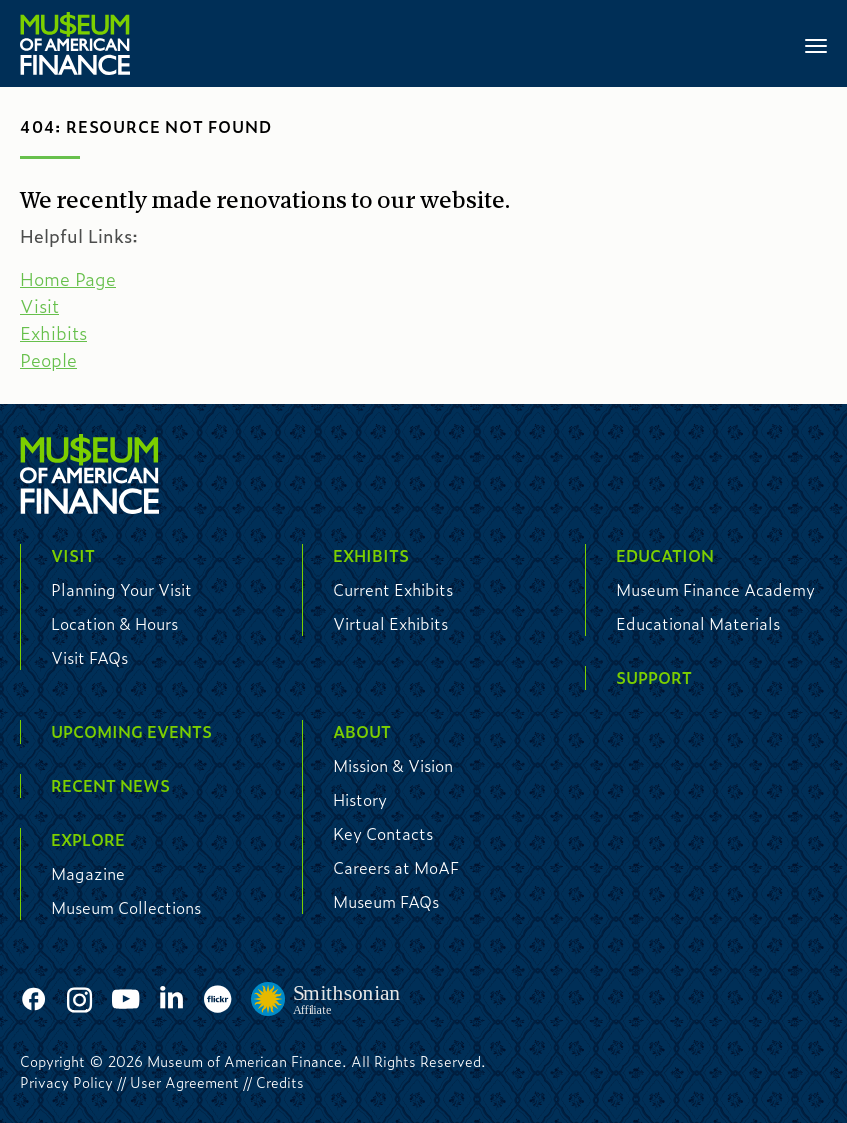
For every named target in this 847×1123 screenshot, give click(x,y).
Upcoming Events (131, 731)
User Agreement (184, 1082)
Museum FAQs (386, 901)
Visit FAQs (89, 657)
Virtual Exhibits (390, 623)
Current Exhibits (393, 589)
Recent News (110, 785)
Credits (280, 1082)
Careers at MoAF (396, 867)
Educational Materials (698, 623)
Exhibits (53, 333)
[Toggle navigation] (816, 44)
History (360, 799)
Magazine (88, 873)
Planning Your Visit (121, 589)
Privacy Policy (66, 1082)
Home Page (68, 279)
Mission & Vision (393, 765)
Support (654, 677)
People (48, 360)
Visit (39, 306)
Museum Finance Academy (715, 589)
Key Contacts (383, 833)
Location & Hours (114, 623)
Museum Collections (126, 907)
